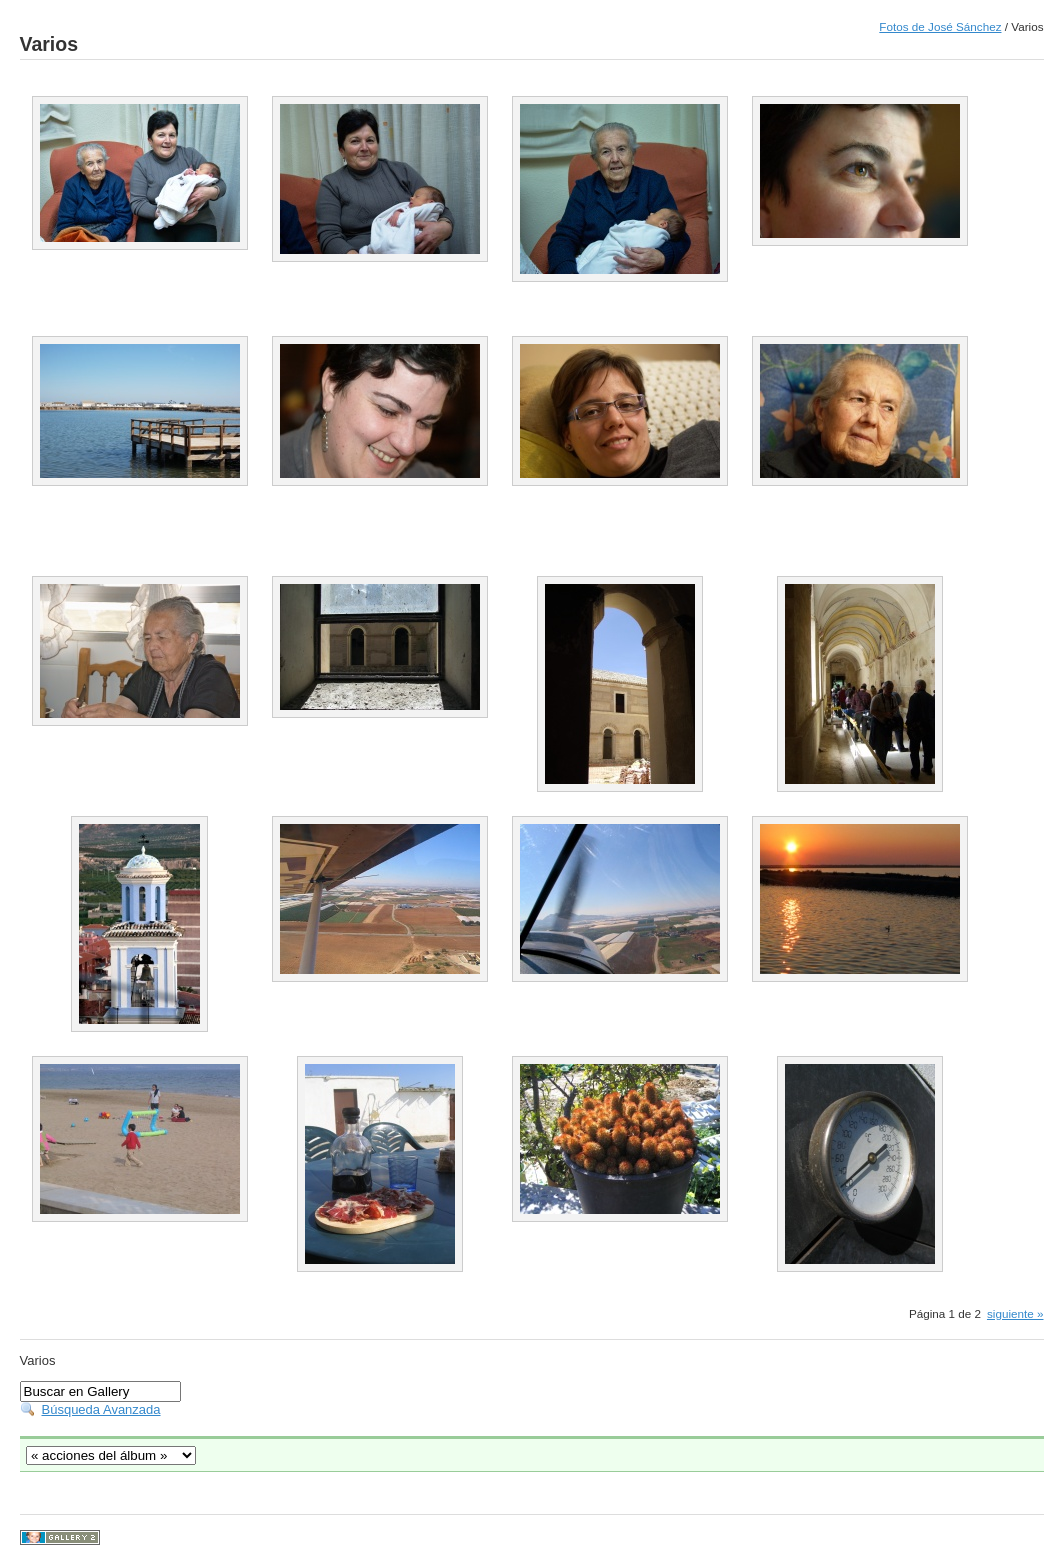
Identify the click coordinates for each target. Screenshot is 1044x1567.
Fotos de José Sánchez (940, 26)
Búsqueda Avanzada (101, 1409)
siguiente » (1015, 1313)
